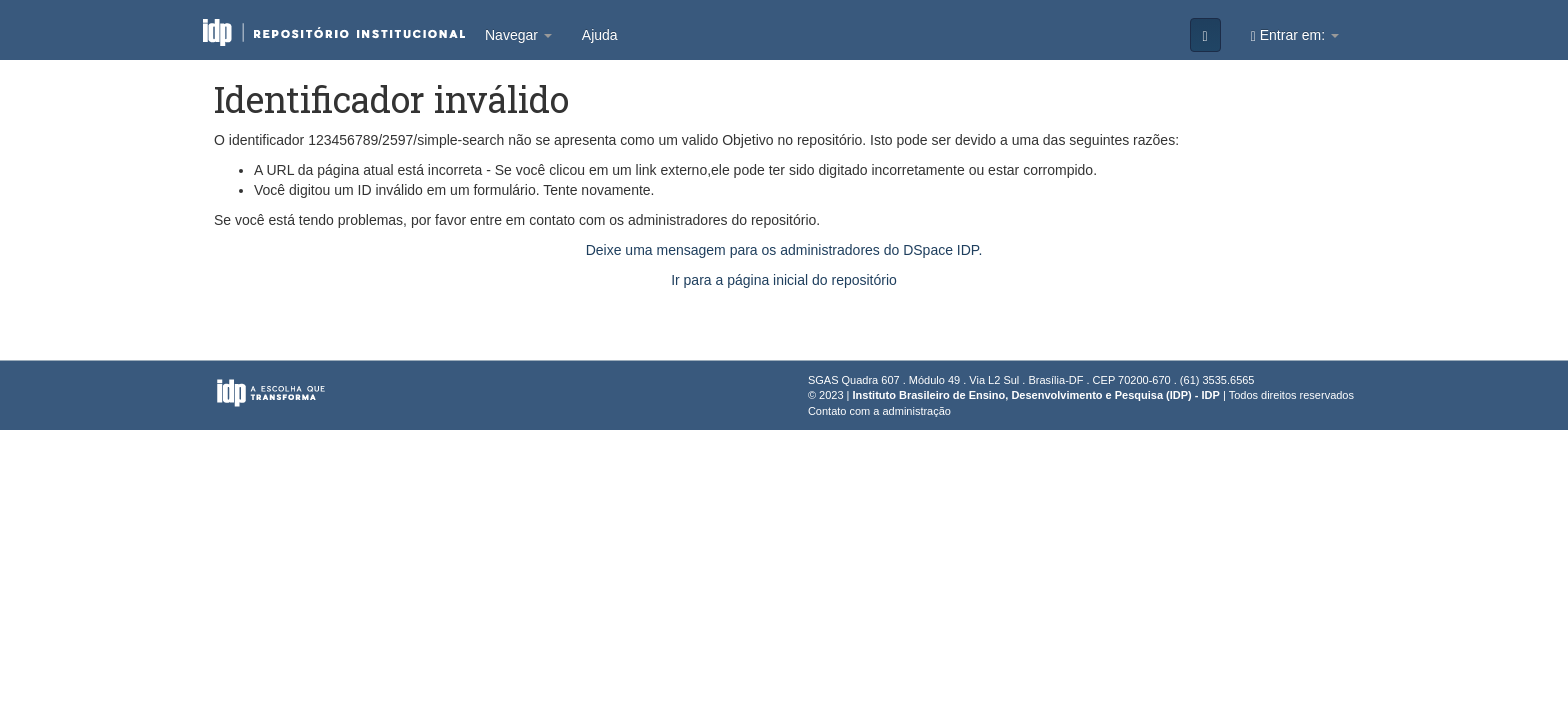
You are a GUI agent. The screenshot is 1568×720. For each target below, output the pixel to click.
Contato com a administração (879, 411)
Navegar (518, 35)
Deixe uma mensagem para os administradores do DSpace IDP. (784, 250)
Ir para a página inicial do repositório (784, 280)
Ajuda (600, 35)
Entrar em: (1295, 35)
